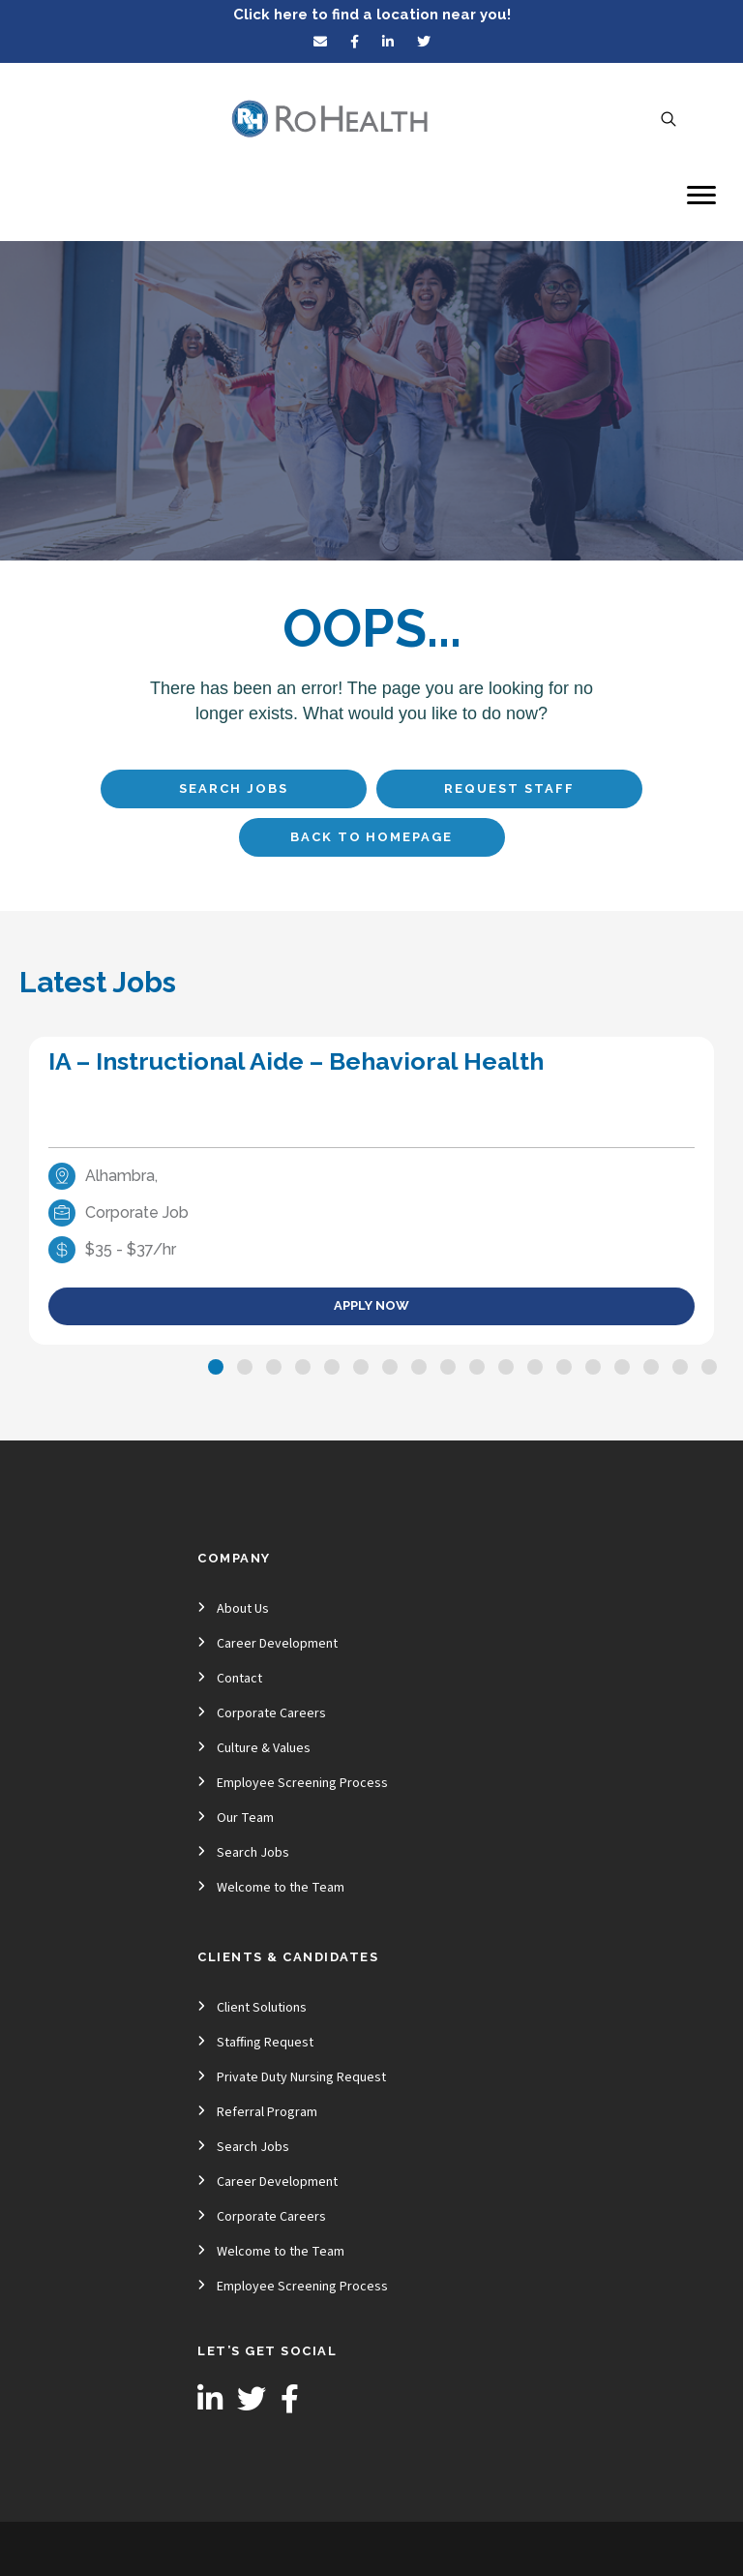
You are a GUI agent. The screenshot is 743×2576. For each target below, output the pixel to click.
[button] (215, 1366)
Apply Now (371, 1305)
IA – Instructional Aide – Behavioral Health (296, 1061)
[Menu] (701, 195)
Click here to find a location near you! (372, 14)
